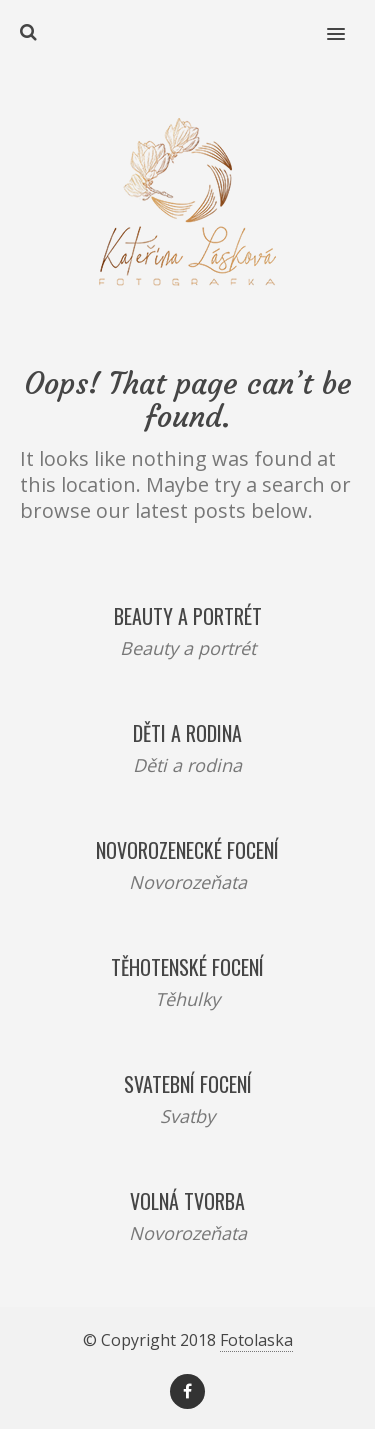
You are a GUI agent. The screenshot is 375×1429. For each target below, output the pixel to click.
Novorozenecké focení (187, 850)
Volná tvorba (187, 1201)
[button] (347, 21)
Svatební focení (188, 1084)
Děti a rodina (187, 733)
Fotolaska (256, 1340)
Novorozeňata (188, 882)
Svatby (187, 1116)
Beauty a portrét (188, 616)
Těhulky (187, 999)
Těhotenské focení (187, 967)
